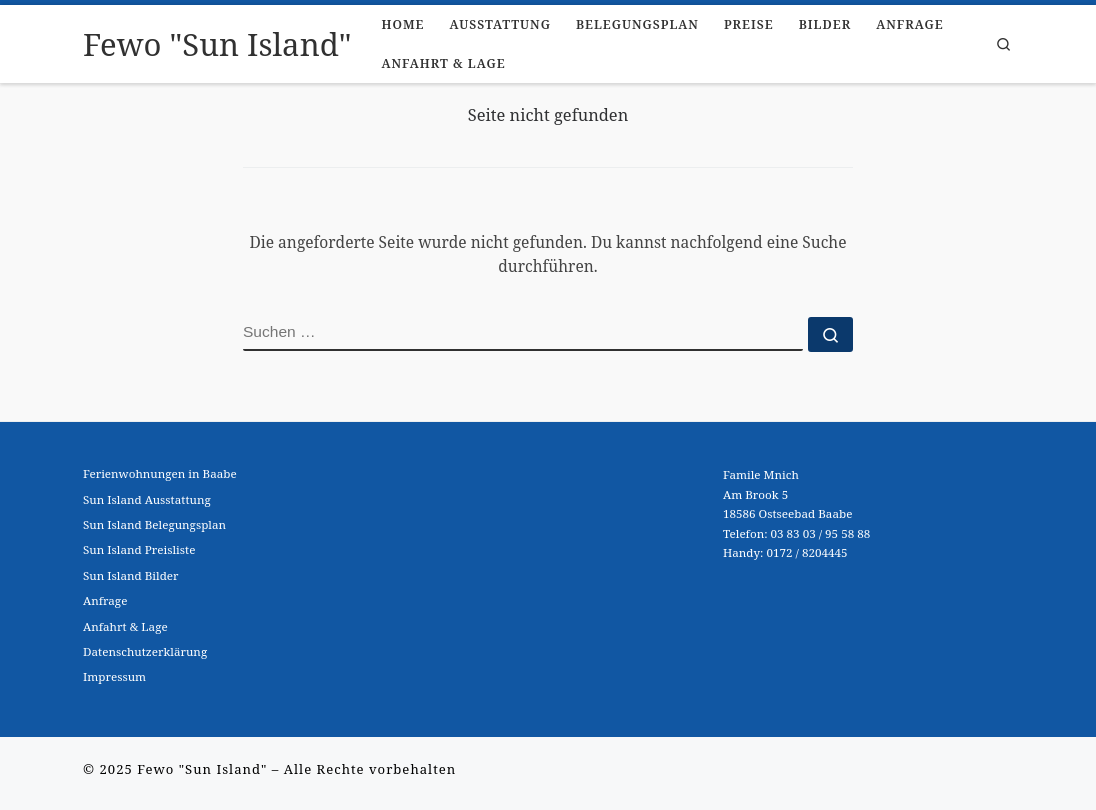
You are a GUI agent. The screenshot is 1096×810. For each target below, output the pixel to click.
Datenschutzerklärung (145, 651)
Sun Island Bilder (131, 575)
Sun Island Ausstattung (147, 499)
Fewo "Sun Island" (202, 769)
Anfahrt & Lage (125, 626)
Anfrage (105, 600)
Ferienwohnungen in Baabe (160, 473)
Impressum (114, 676)
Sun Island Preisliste (139, 549)
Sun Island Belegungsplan (154, 524)
